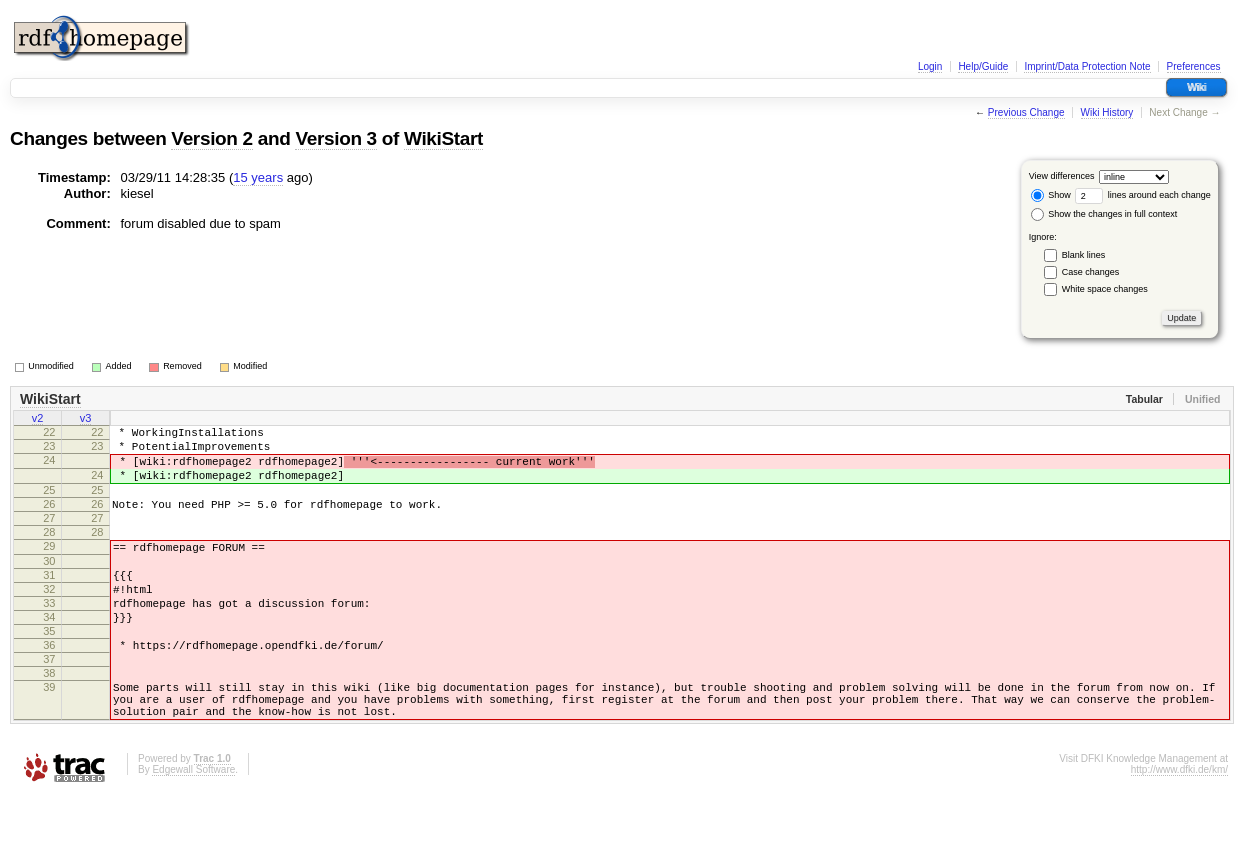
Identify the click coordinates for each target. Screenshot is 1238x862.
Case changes (1091, 272)
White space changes (1105, 289)
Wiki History (1107, 112)
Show (1051, 195)
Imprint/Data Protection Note (1087, 66)
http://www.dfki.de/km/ (1179, 835)
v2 (38, 420)
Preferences (1194, 66)
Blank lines (1084, 255)
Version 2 (211, 138)
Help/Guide (983, 66)
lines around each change (1143, 195)
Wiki (1196, 87)
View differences (1062, 176)
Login (930, 66)
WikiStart (443, 138)
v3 (86, 420)
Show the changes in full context (1104, 214)
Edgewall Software (193, 835)
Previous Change (1026, 112)
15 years (258, 177)
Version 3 (335, 138)
